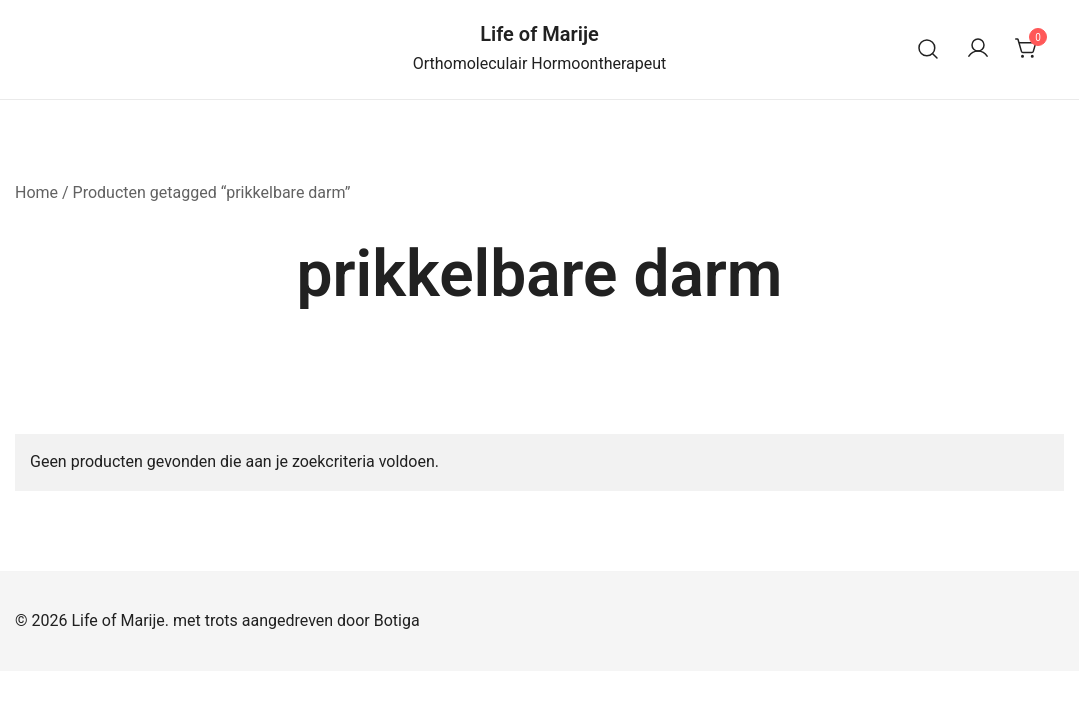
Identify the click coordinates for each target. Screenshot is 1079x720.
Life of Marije (539, 34)
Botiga (397, 620)
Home (36, 192)
